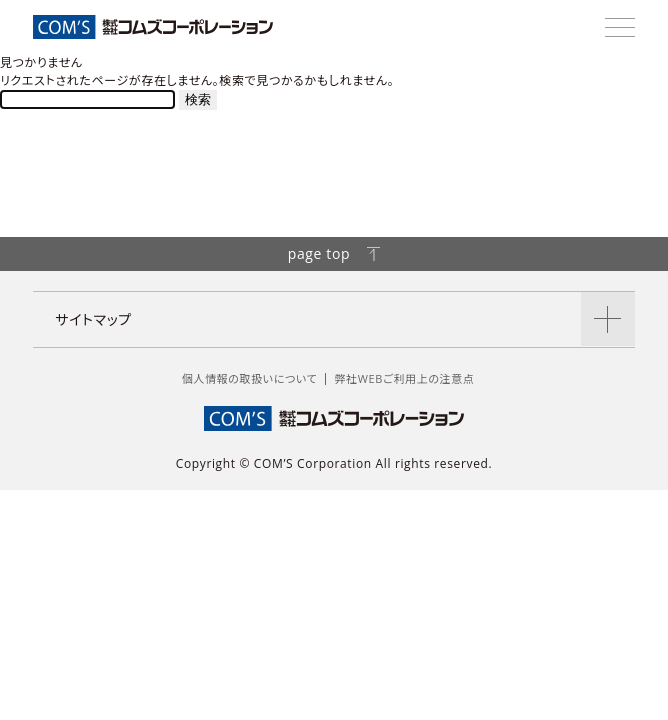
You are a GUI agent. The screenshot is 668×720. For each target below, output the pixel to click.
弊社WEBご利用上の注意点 (404, 378)
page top (334, 253)
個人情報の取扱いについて (250, 378)
